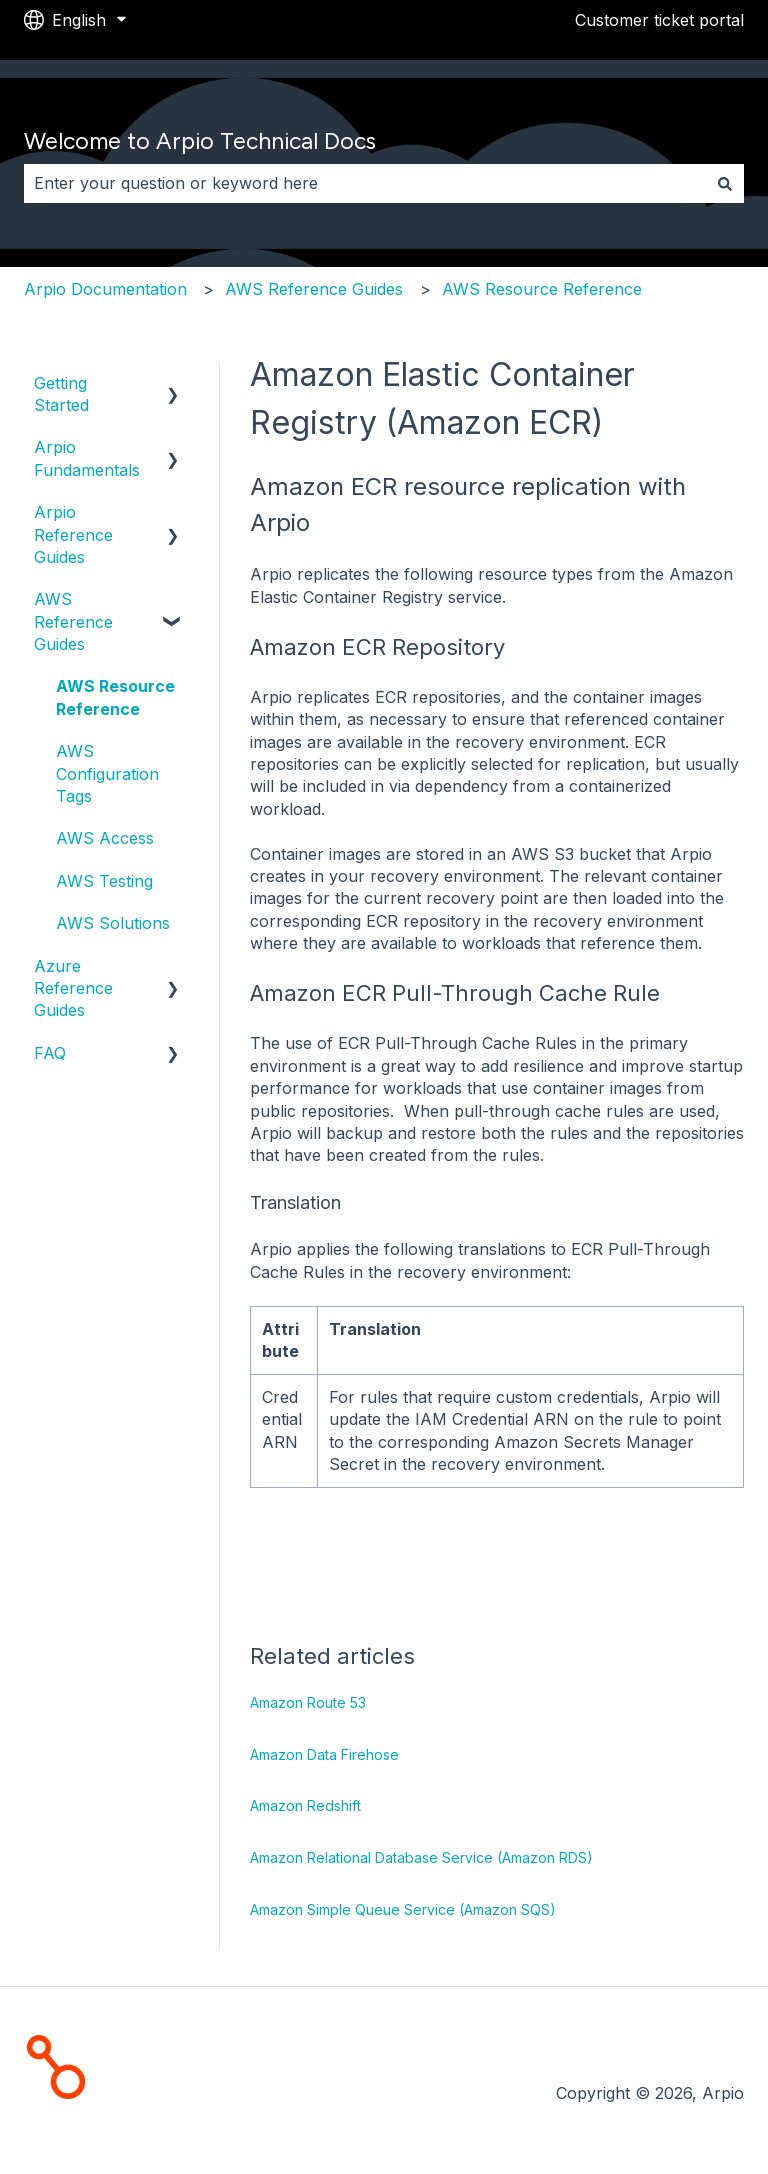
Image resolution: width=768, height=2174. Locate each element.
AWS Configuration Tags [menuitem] (107, 773)
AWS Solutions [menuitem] (113, 923)
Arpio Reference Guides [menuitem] (73, 534)
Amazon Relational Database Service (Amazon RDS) (421, 1857)
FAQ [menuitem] (50, 1053)
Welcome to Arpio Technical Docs (200, 141)
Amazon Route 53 (308, 1702)
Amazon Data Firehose (324, 1754)
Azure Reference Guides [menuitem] (73, 988)
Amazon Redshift (305, 1805)
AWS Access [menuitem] (105, 838)
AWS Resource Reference (542, 289)
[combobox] (365, 183)
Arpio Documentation (105, 289)
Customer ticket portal (659, 20)
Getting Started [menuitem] (61, 394)
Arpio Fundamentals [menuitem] (87, 458)
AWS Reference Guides (314, 289)
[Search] (725, 183)
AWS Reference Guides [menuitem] (73, 621)
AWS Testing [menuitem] (104, 881)
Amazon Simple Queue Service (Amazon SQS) (403, 1909)
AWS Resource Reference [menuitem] (115, 697)
